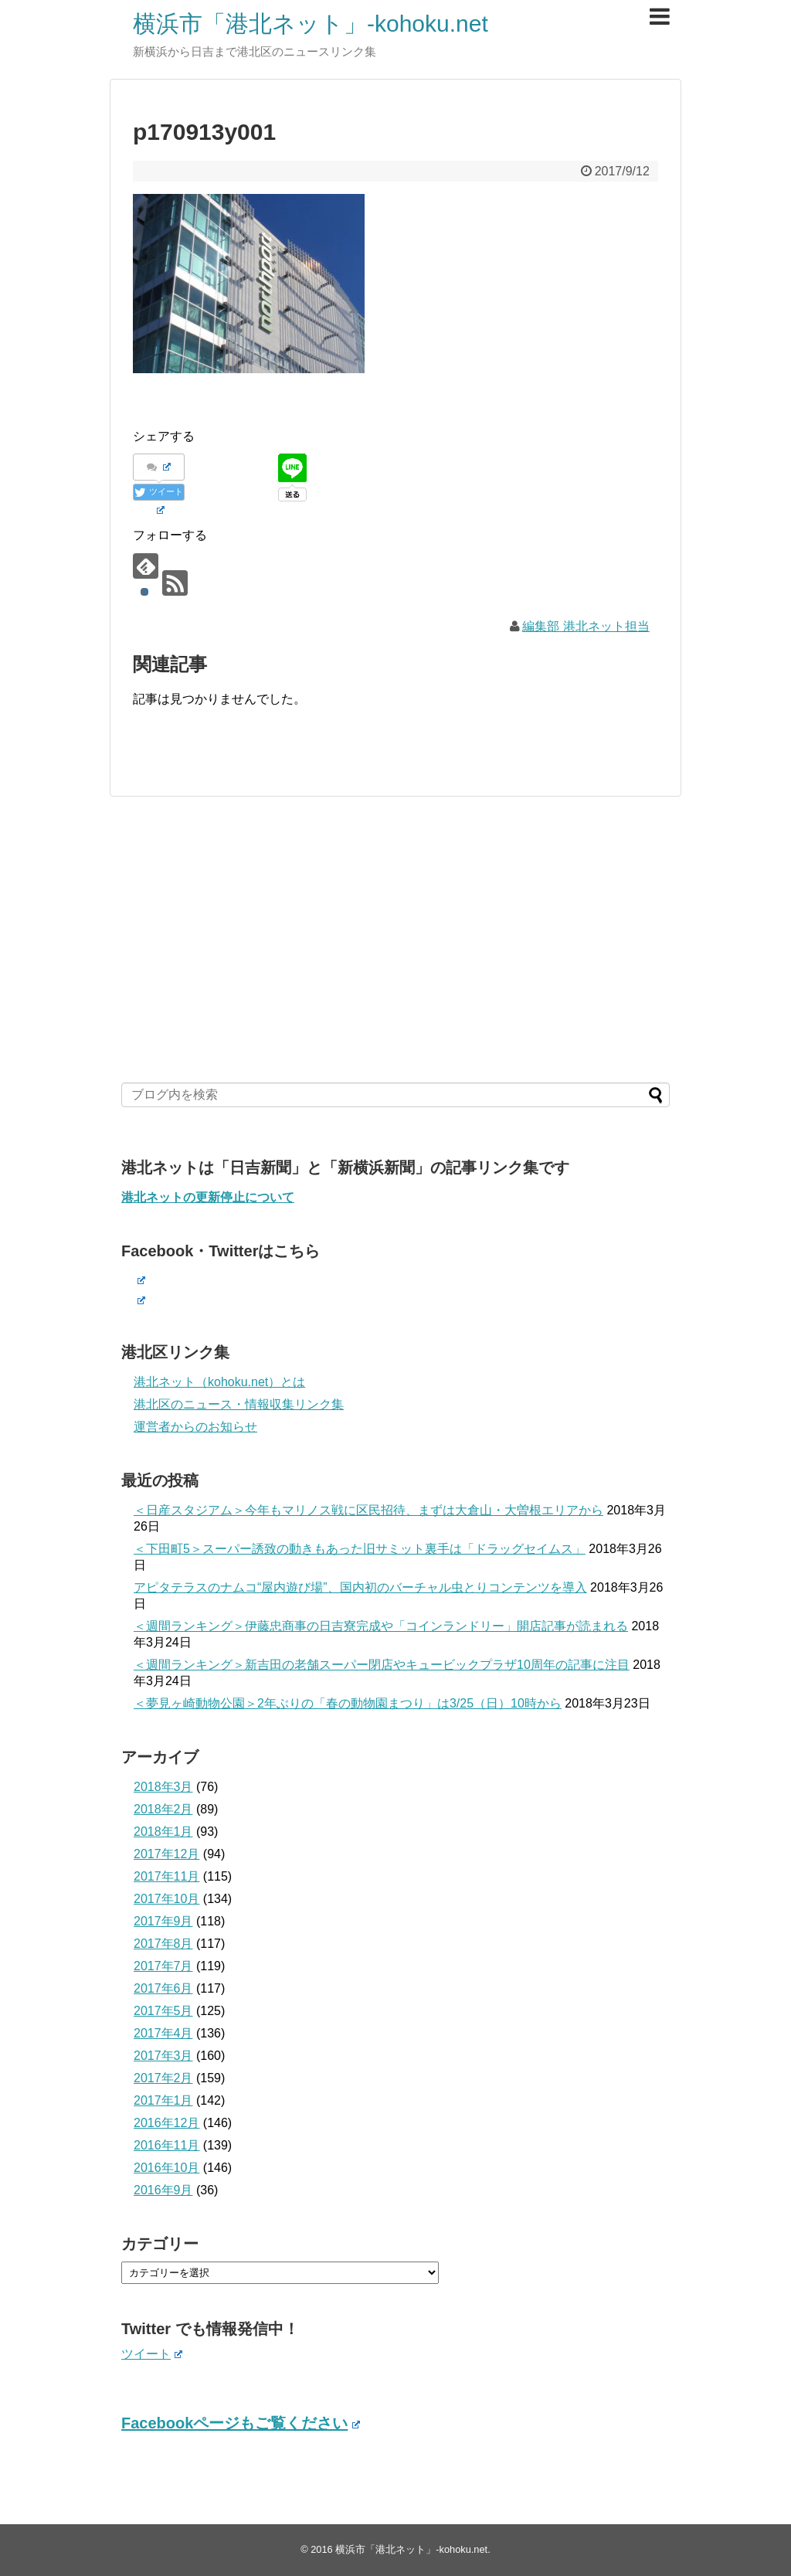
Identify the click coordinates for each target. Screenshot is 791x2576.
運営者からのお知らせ (195, 1426)
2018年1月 (163, 1831)
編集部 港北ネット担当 (585, 626)
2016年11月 (166, 2145)
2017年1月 (163, 2100)
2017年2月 (163, 2078)
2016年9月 (163, 2190)
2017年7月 (163, 1966)
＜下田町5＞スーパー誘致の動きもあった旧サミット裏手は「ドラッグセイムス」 (360, 1548)
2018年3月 (163, 1786)
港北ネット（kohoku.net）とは (219, 1381)
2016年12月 (166, 2122)
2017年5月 (163, 2010)
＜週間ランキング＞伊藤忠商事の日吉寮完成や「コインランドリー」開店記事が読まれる (381, 1626)
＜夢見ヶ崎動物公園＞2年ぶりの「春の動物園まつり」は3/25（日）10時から (348, 1703)
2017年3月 (163, 2055)
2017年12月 (166, 1854)
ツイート (151, 2353)
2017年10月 (166, 1898)
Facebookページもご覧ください (240, 2423)
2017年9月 (163, 1921)
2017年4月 (163, 2033)
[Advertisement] (395, 939)
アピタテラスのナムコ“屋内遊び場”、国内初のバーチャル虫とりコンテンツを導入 (360, 1587)
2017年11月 (166, 1876)
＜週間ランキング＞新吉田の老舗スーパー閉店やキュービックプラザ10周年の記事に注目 (382, 1664)
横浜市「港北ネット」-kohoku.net (310, 23)
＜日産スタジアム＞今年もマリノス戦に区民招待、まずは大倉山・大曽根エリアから (368, 1510)
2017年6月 (163, 1988)
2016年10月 (166, 2167)
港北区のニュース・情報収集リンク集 (239, 1404)
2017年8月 (163, 1943)
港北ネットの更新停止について (207, 1197)
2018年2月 (163, 1809)
